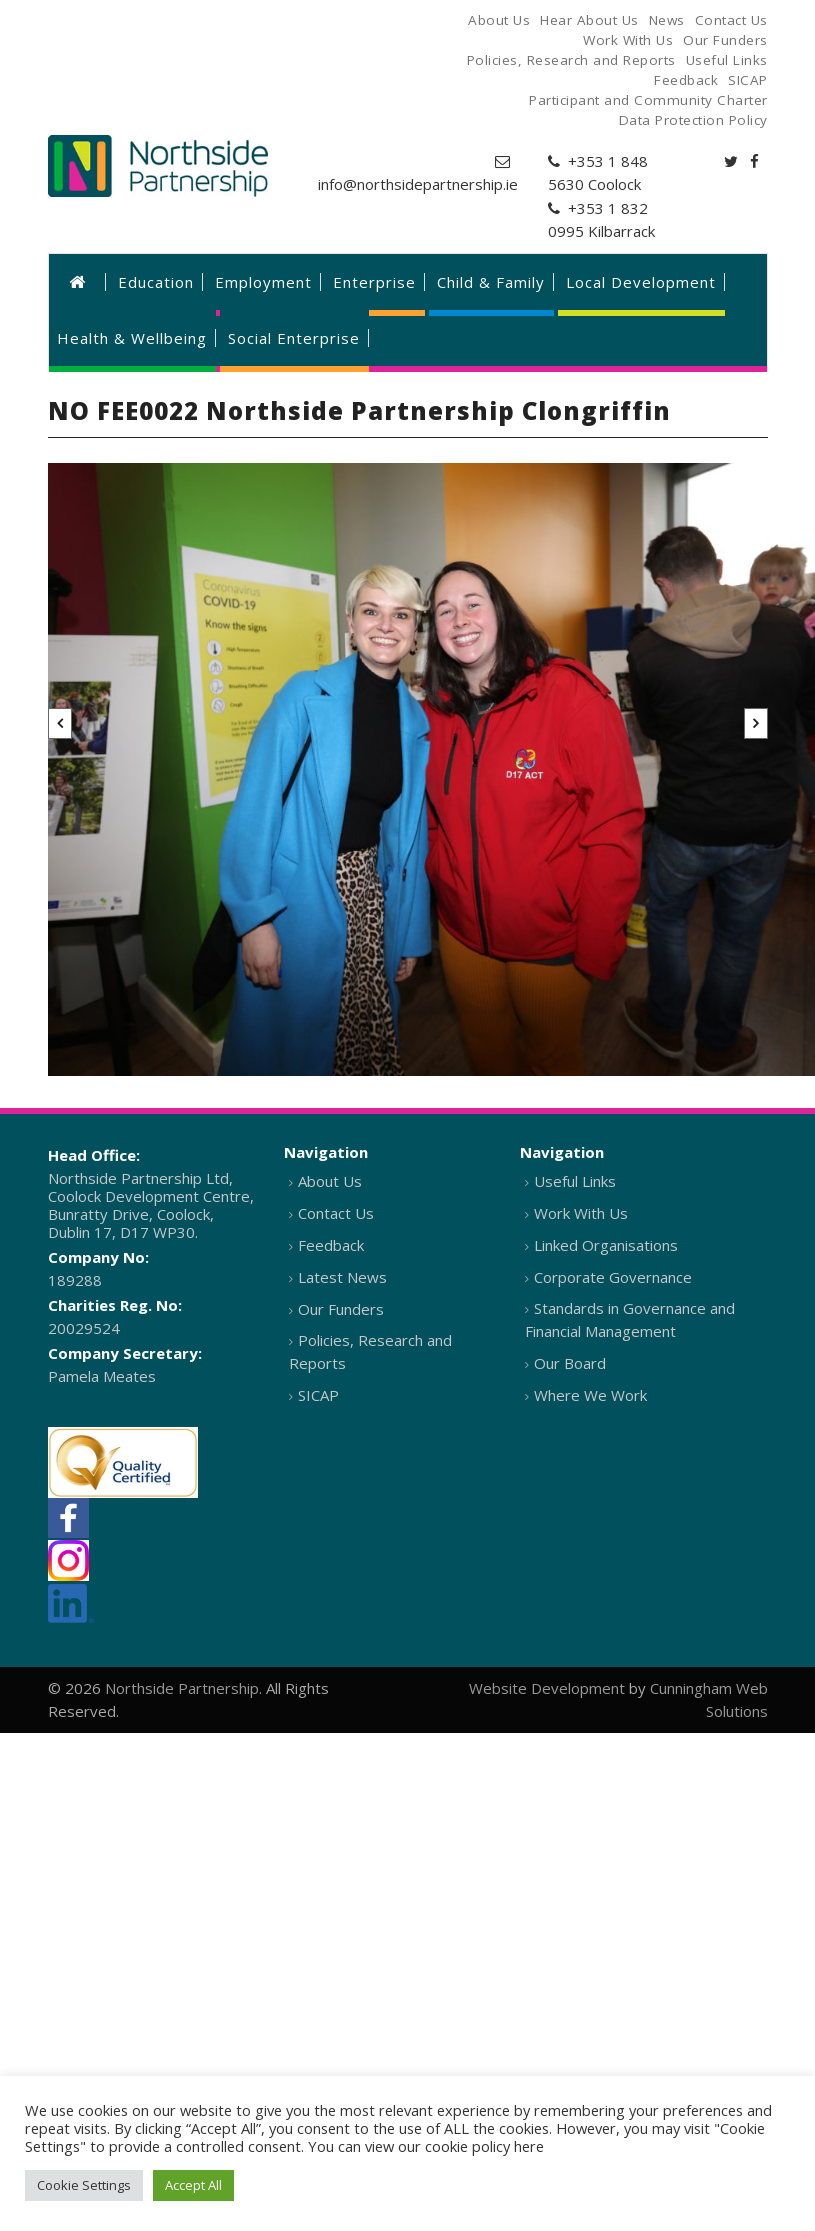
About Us (330, 1181)
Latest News (342, 1277)
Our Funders (341, 1309)
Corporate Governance (613, 1277)
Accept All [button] (193, 2185)
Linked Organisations (606, 1245)
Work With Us (581, 1213)
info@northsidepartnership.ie (418, 184)
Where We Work (590, 1395)
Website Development (547, 1688)
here (529, 2146)
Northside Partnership (182, 1688)
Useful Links (575, 1181)
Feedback (331, 1245)
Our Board (570, 1363)
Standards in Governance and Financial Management (630, 1319)
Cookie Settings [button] (84, 2185)
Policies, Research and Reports (370, 1351)
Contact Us (336, 1213)
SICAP (318, 1395)
